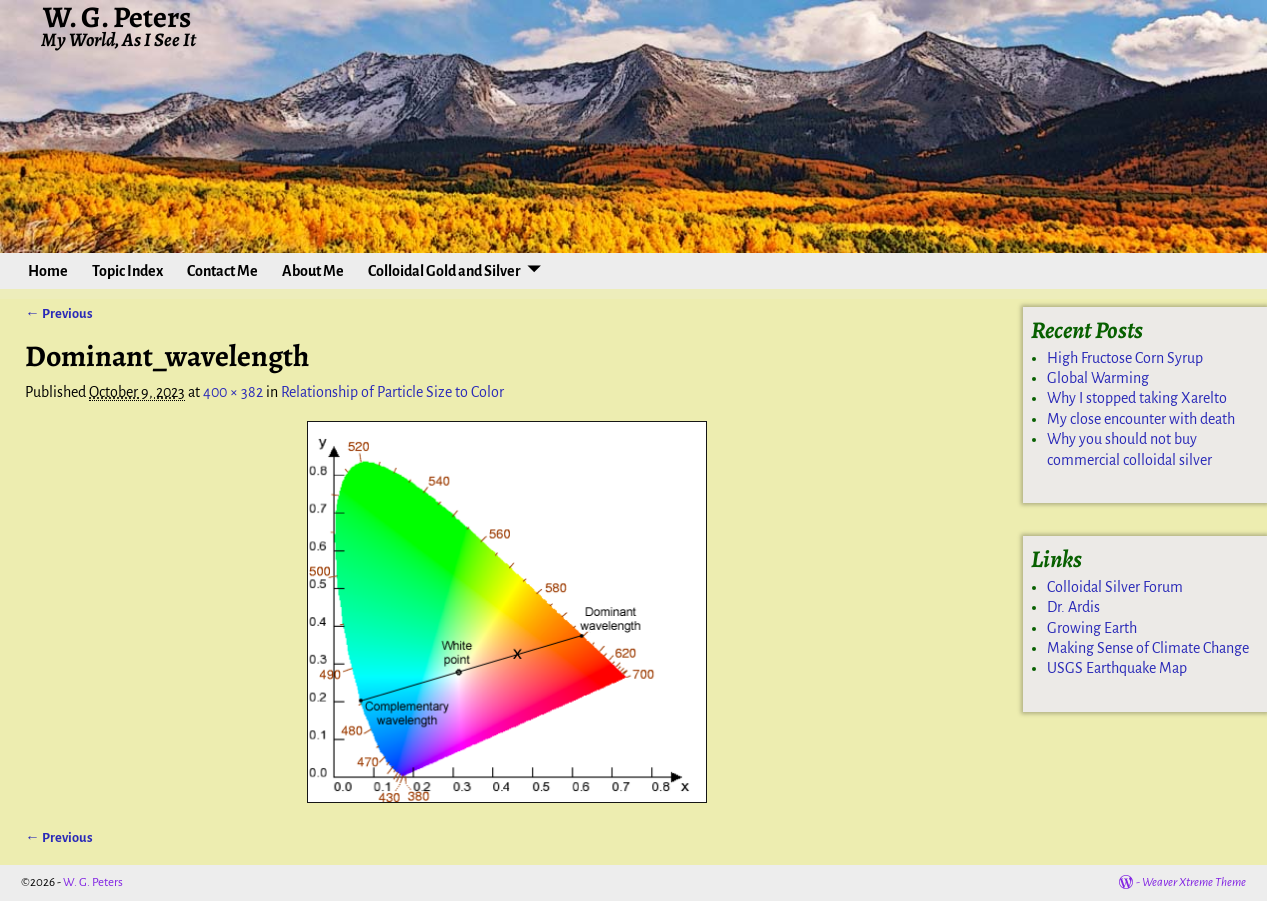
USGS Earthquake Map (1117, 668)
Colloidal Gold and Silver (444, 271)
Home (48, 271)
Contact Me (222, 271)
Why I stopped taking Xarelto (1137, 398)
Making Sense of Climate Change (1148, 648)
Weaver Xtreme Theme (1194, 882)
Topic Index (127, 271)
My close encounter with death (1141, 419)
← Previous (58, 313)
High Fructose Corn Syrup (1125, 358)
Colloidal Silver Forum (1115, 587)
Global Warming (1098, 378)
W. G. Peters (93, 882)
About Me (313, 271)
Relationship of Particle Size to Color (392, 392)
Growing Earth (1092, 628)
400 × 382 (233, 392)
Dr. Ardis (1073, 607)
